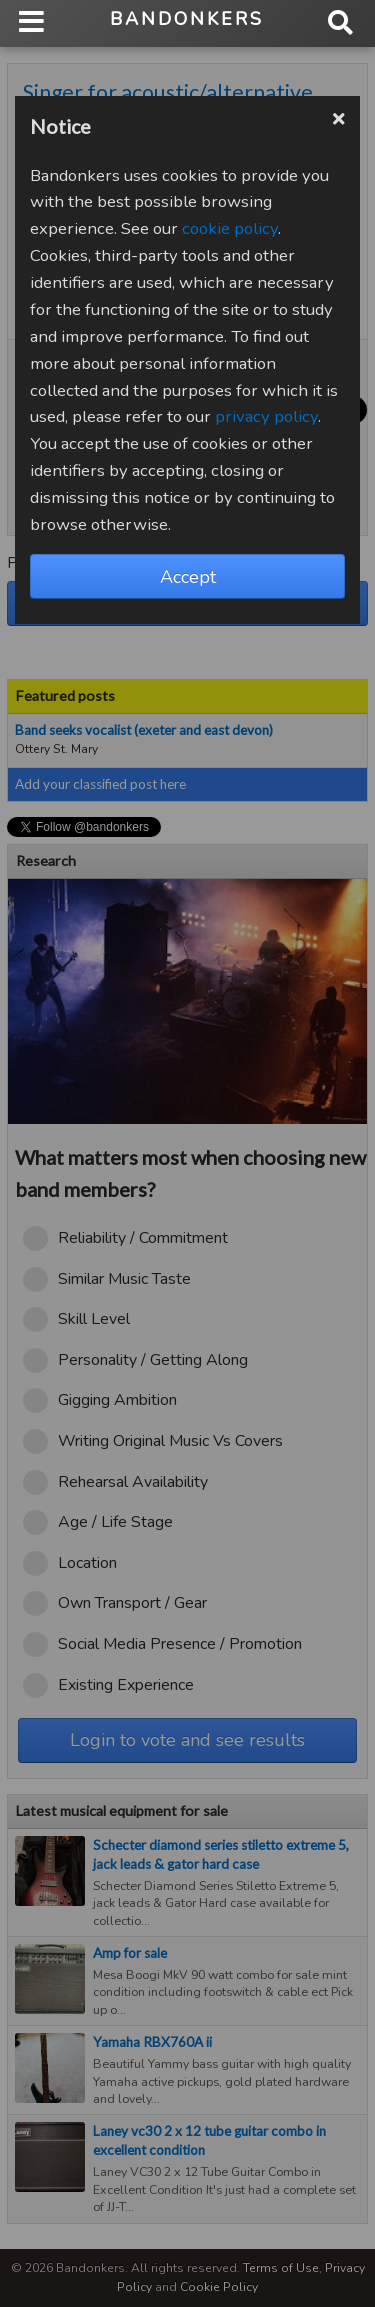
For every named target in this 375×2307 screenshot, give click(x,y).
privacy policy (266, 416)
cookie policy (230, 228)
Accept (188, 577)
